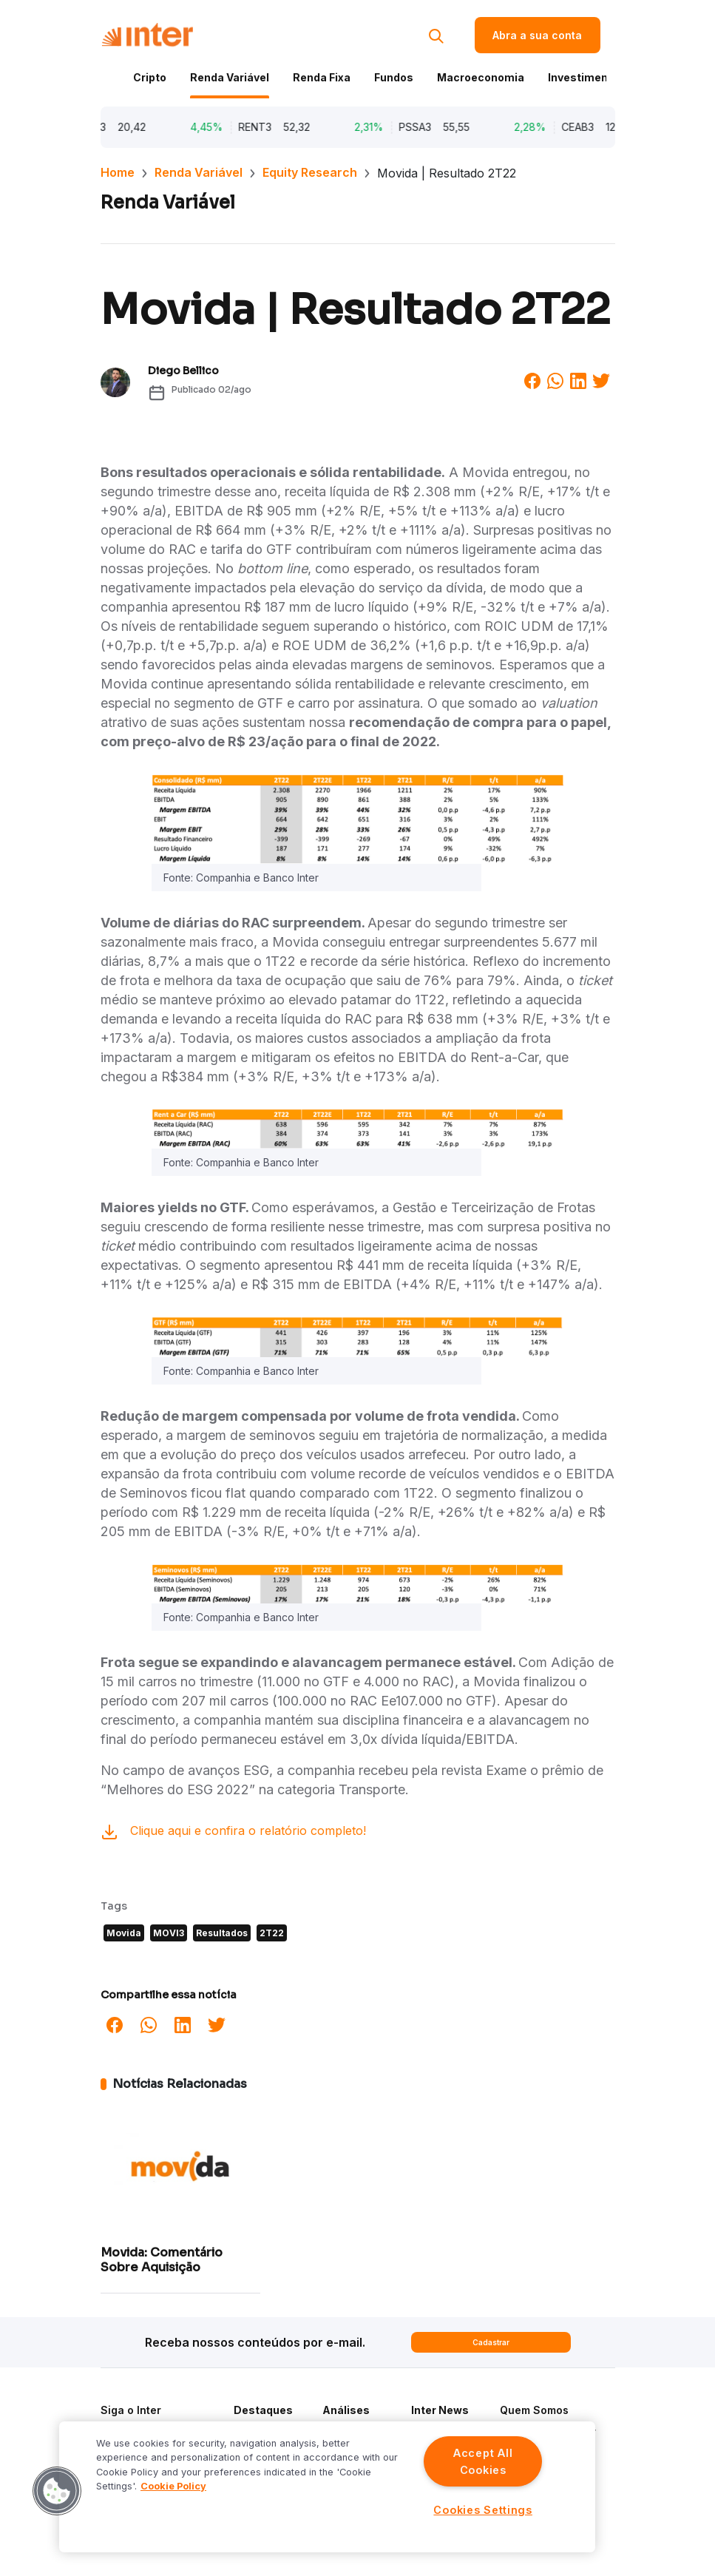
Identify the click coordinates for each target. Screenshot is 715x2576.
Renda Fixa (321, 77)
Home (118, 172)
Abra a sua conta (537, 35)
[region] (327, 2486)
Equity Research (309, 172)
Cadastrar (490, 2342)
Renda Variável (229, 77)
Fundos (393, 77)
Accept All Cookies (482, 2461)
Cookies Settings (482, 2510)
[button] (57, 2491)
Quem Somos (534, 2410)
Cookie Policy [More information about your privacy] (173, 2486)
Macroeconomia (480, 77)
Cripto (149, 77)
